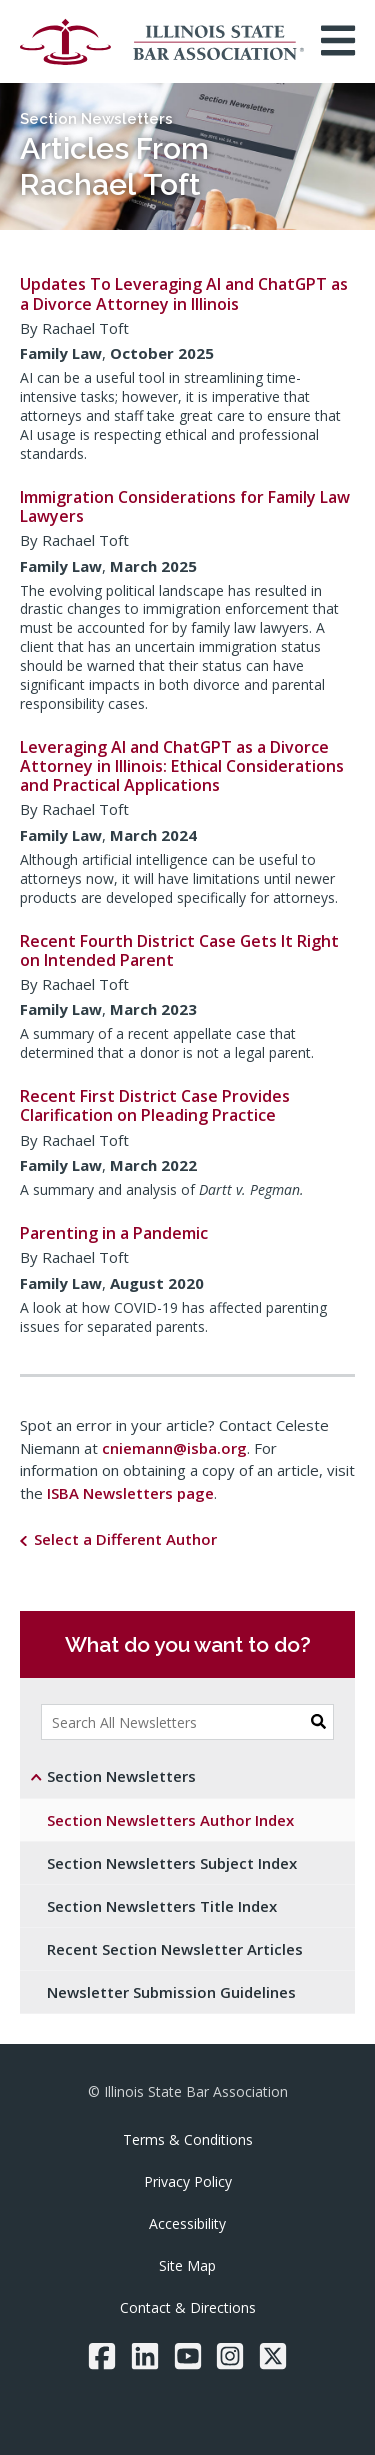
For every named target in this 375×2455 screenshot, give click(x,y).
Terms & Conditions (188, 2139)
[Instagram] (230, 2356)
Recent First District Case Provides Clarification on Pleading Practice (155, 1105)
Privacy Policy (188, 2181)
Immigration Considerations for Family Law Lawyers (185, 506)
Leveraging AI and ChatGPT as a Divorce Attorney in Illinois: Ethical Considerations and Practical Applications (182, 766)
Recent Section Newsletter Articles (175, 1949)
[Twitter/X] (273, 2356)
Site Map (187, 2265)
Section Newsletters (96, 119)
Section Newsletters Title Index (162, 1906)
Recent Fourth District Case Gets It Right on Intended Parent (179, 950)
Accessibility (187, 2223)
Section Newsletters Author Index (170, 1820)
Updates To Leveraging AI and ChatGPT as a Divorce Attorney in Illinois (184, 293)
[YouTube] (188, 2356)
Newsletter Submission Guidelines (171, 1992)
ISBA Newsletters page (130, 1493)
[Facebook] (102, 2356)
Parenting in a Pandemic (114, 1233)
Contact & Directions (188, 2307)
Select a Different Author (125, 1539)
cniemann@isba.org (174, 1448)
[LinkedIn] (145, 2356)
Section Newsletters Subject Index (172, 1863)
